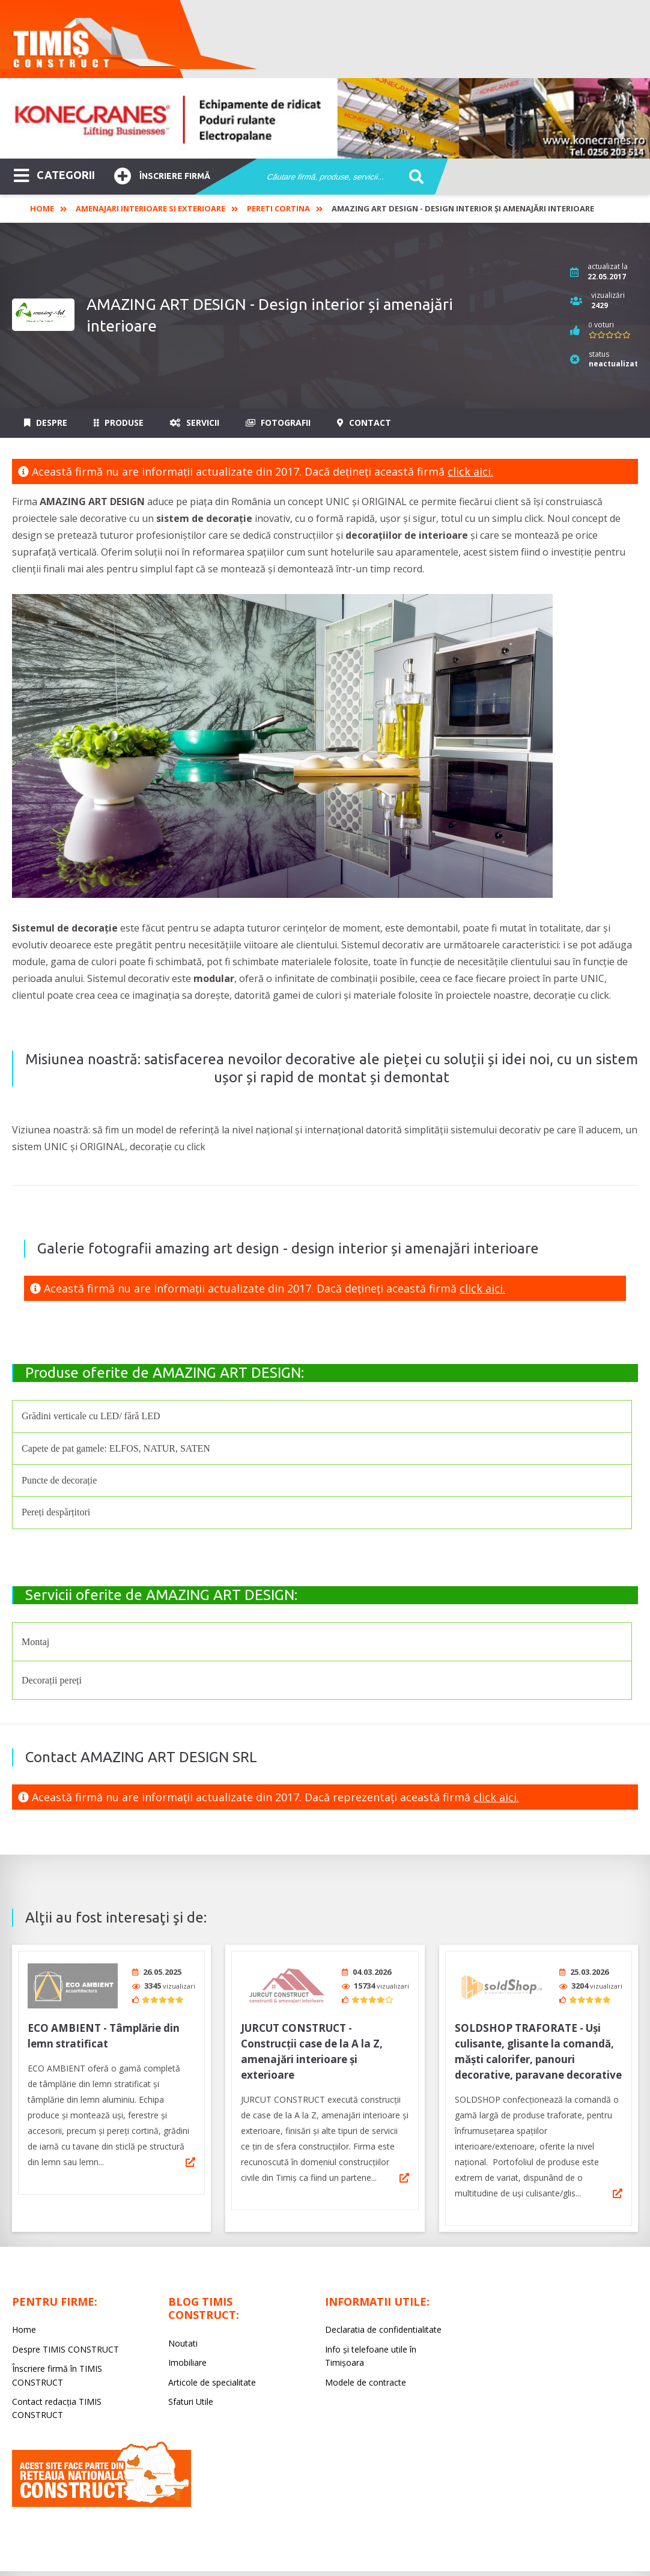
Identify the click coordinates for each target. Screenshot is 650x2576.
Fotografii (278, 422)
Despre (45, 422)
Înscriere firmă (162, 174)
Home (42, 208)
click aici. (470, 471)
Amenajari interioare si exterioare (150, 208)
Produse (119, 422)
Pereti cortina (278, 208)
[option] (325, 118)
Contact (364, 422)
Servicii (194, 422)
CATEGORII (54, 174)
